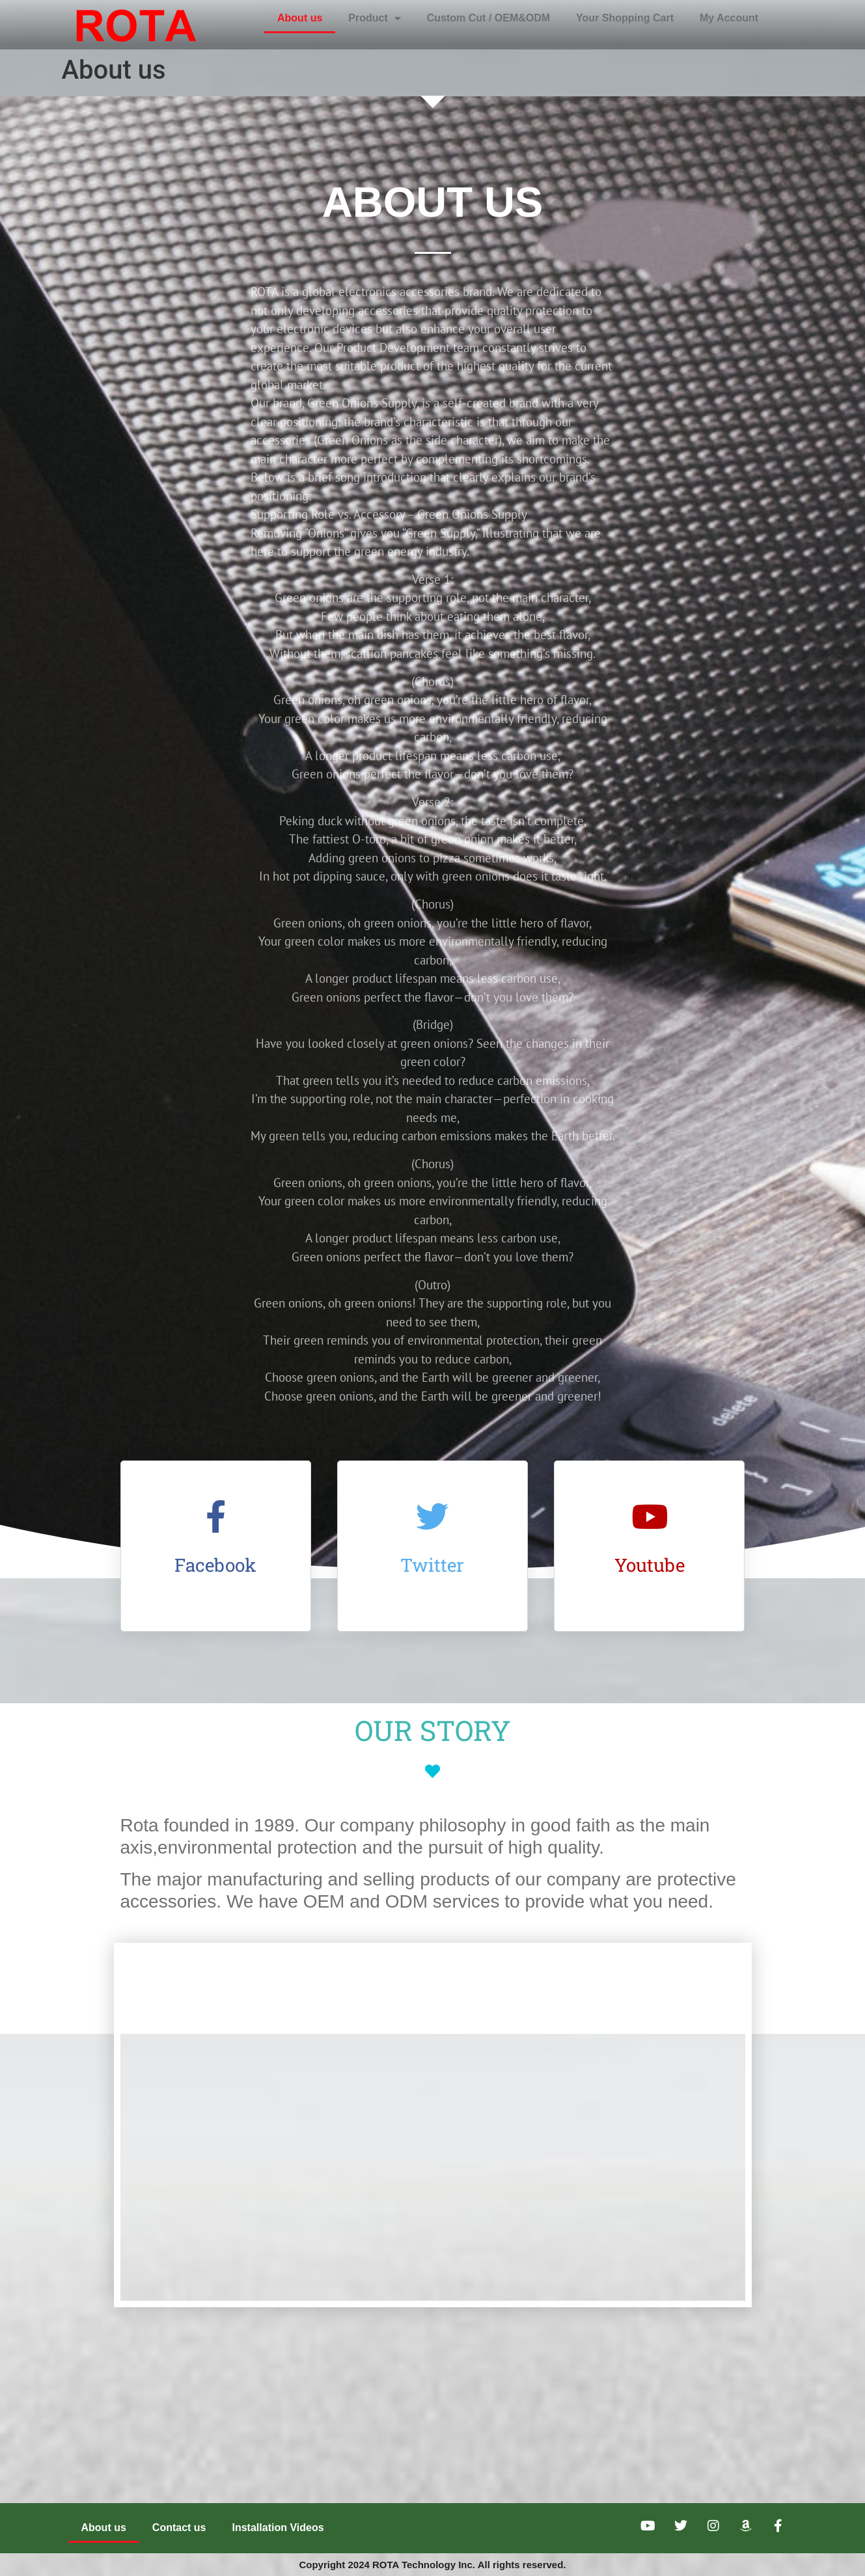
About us (299, 17)
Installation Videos (278, 2527)
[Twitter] (432, 1516)
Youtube (649, 1565)
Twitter (432, 1565)
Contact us (179, 2527)
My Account (729, 17)
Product (374, 18)
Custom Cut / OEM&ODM (488, 17)
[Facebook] (215, 1516)
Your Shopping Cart (625, 17)
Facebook (215, 1565)
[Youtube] (649, 1516)
